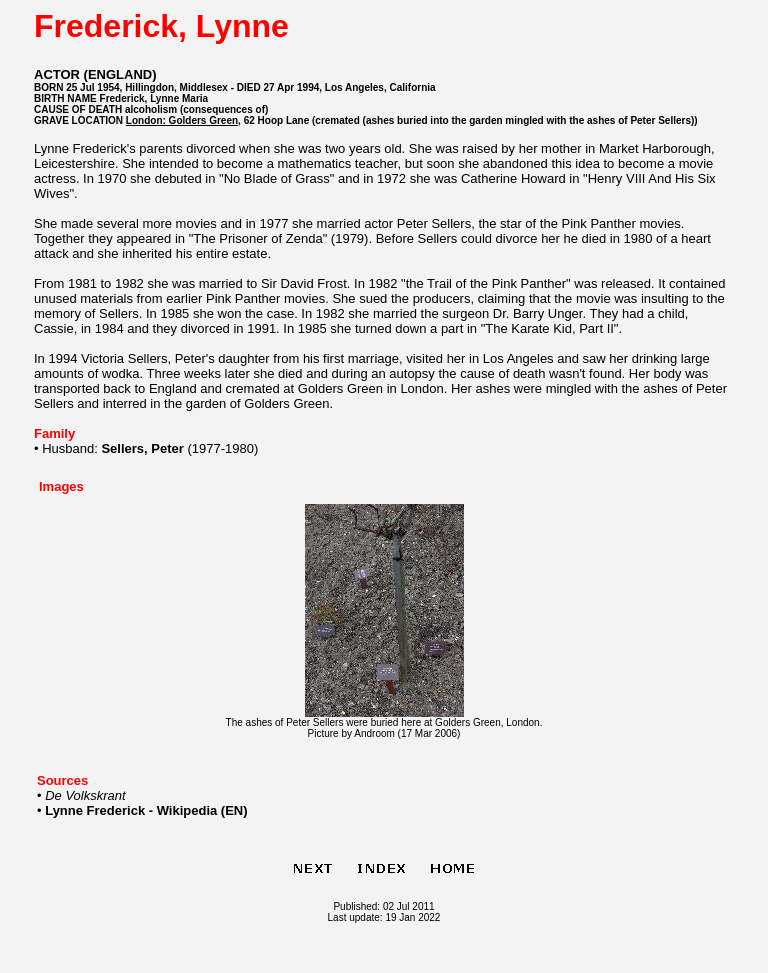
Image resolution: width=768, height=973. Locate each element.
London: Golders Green (182, 120)
